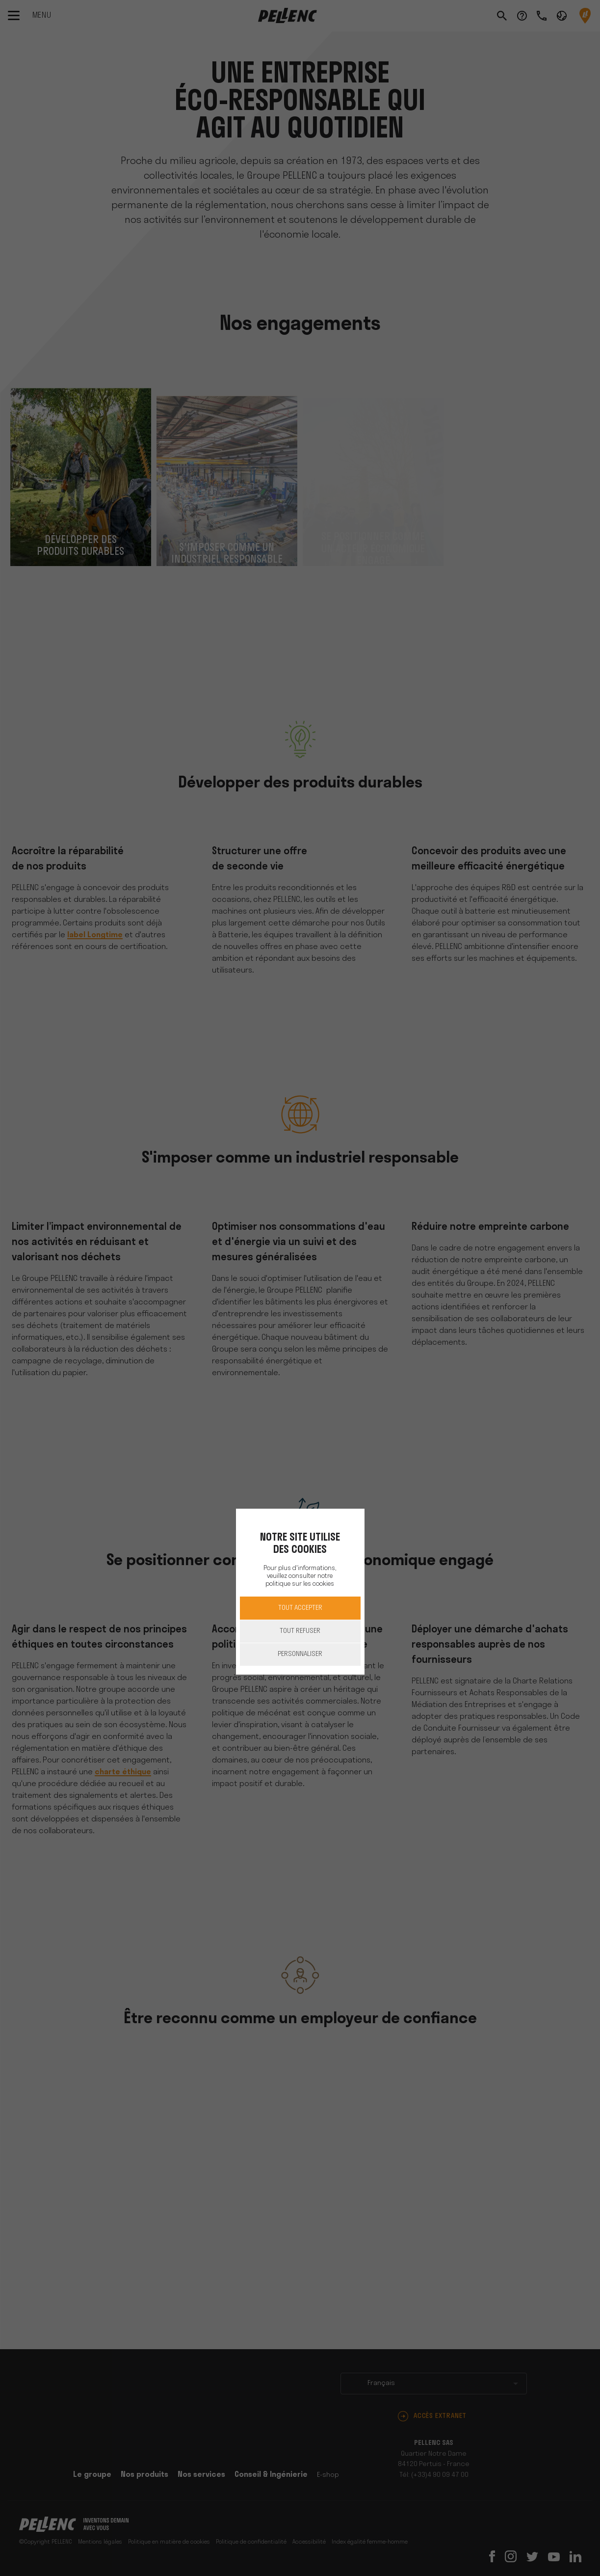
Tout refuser (300, 1631)
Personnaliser (300, 1654)
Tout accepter (300, 1608)
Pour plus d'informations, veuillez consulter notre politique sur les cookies (299, 1576)
